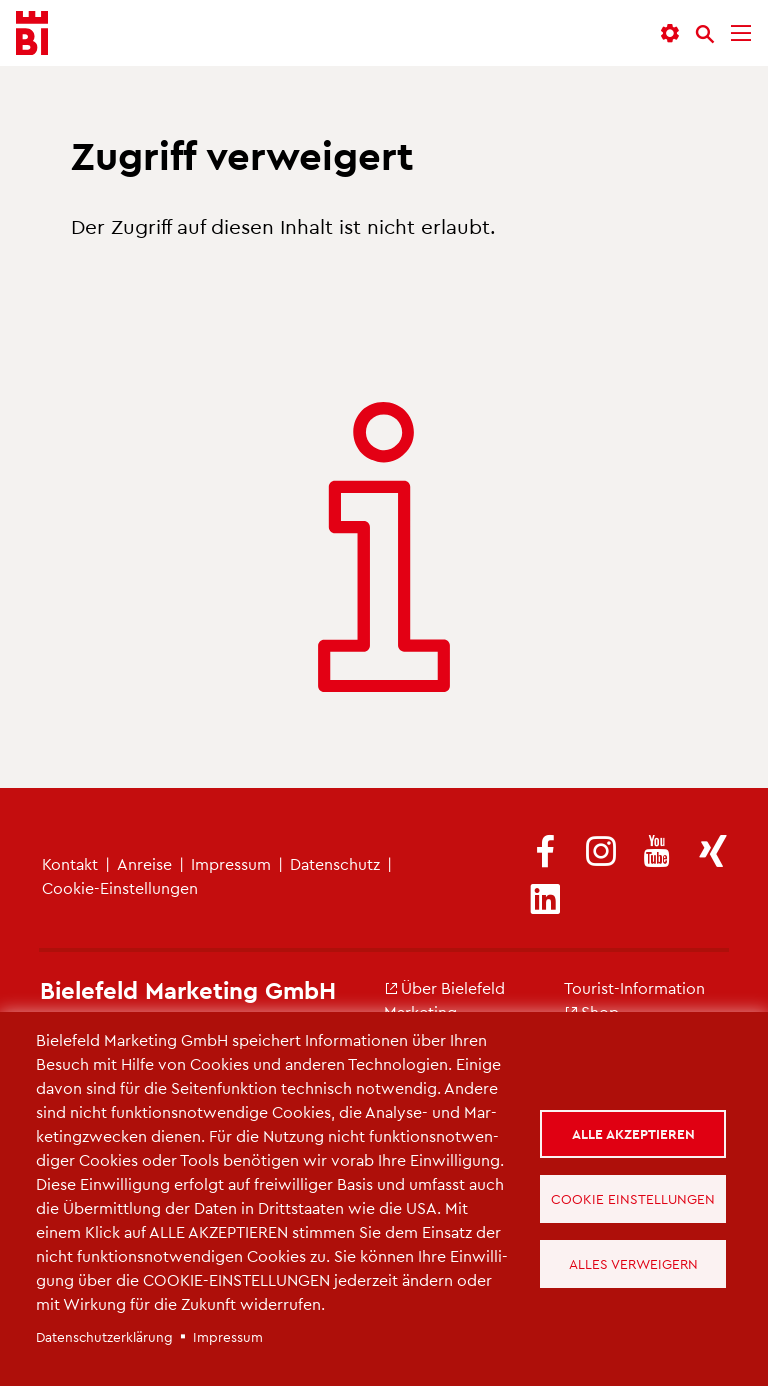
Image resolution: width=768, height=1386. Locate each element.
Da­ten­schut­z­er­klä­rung (104, 1336)
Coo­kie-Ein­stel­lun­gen (120, 887)
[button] (670, 33)
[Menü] (741, 33)
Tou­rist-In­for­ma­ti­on (634, 987)
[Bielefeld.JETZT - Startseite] (32, 33)
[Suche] (705, 34)
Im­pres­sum (231, 863)
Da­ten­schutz (335, 863)
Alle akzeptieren (633, 1133)
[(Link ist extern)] (545, 852)
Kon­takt (70, 863)
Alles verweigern (633, 1263)
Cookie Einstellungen (633, 1198)
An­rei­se (144, 863)
